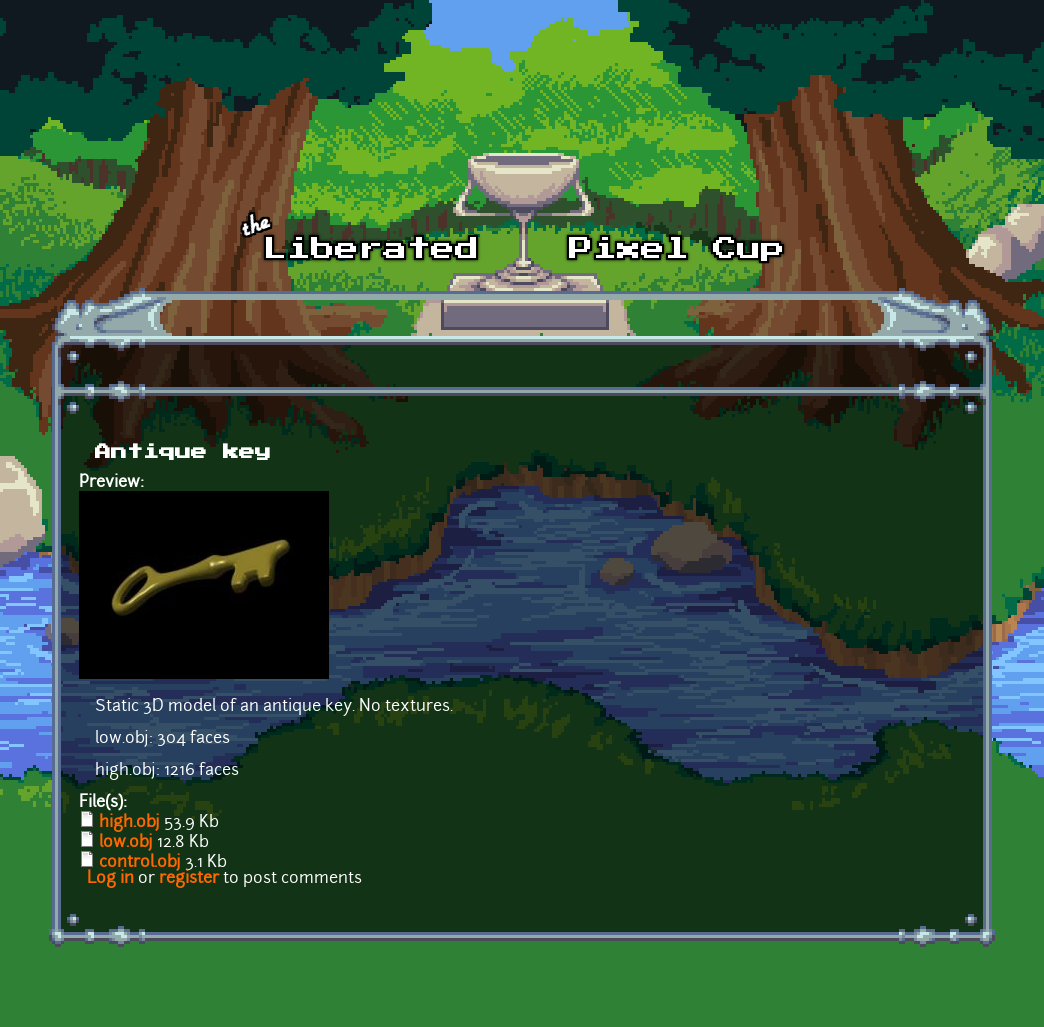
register (189, 879)
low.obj (126, 843)
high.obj (129, 823)
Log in (110, 879)
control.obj (140, 863)
